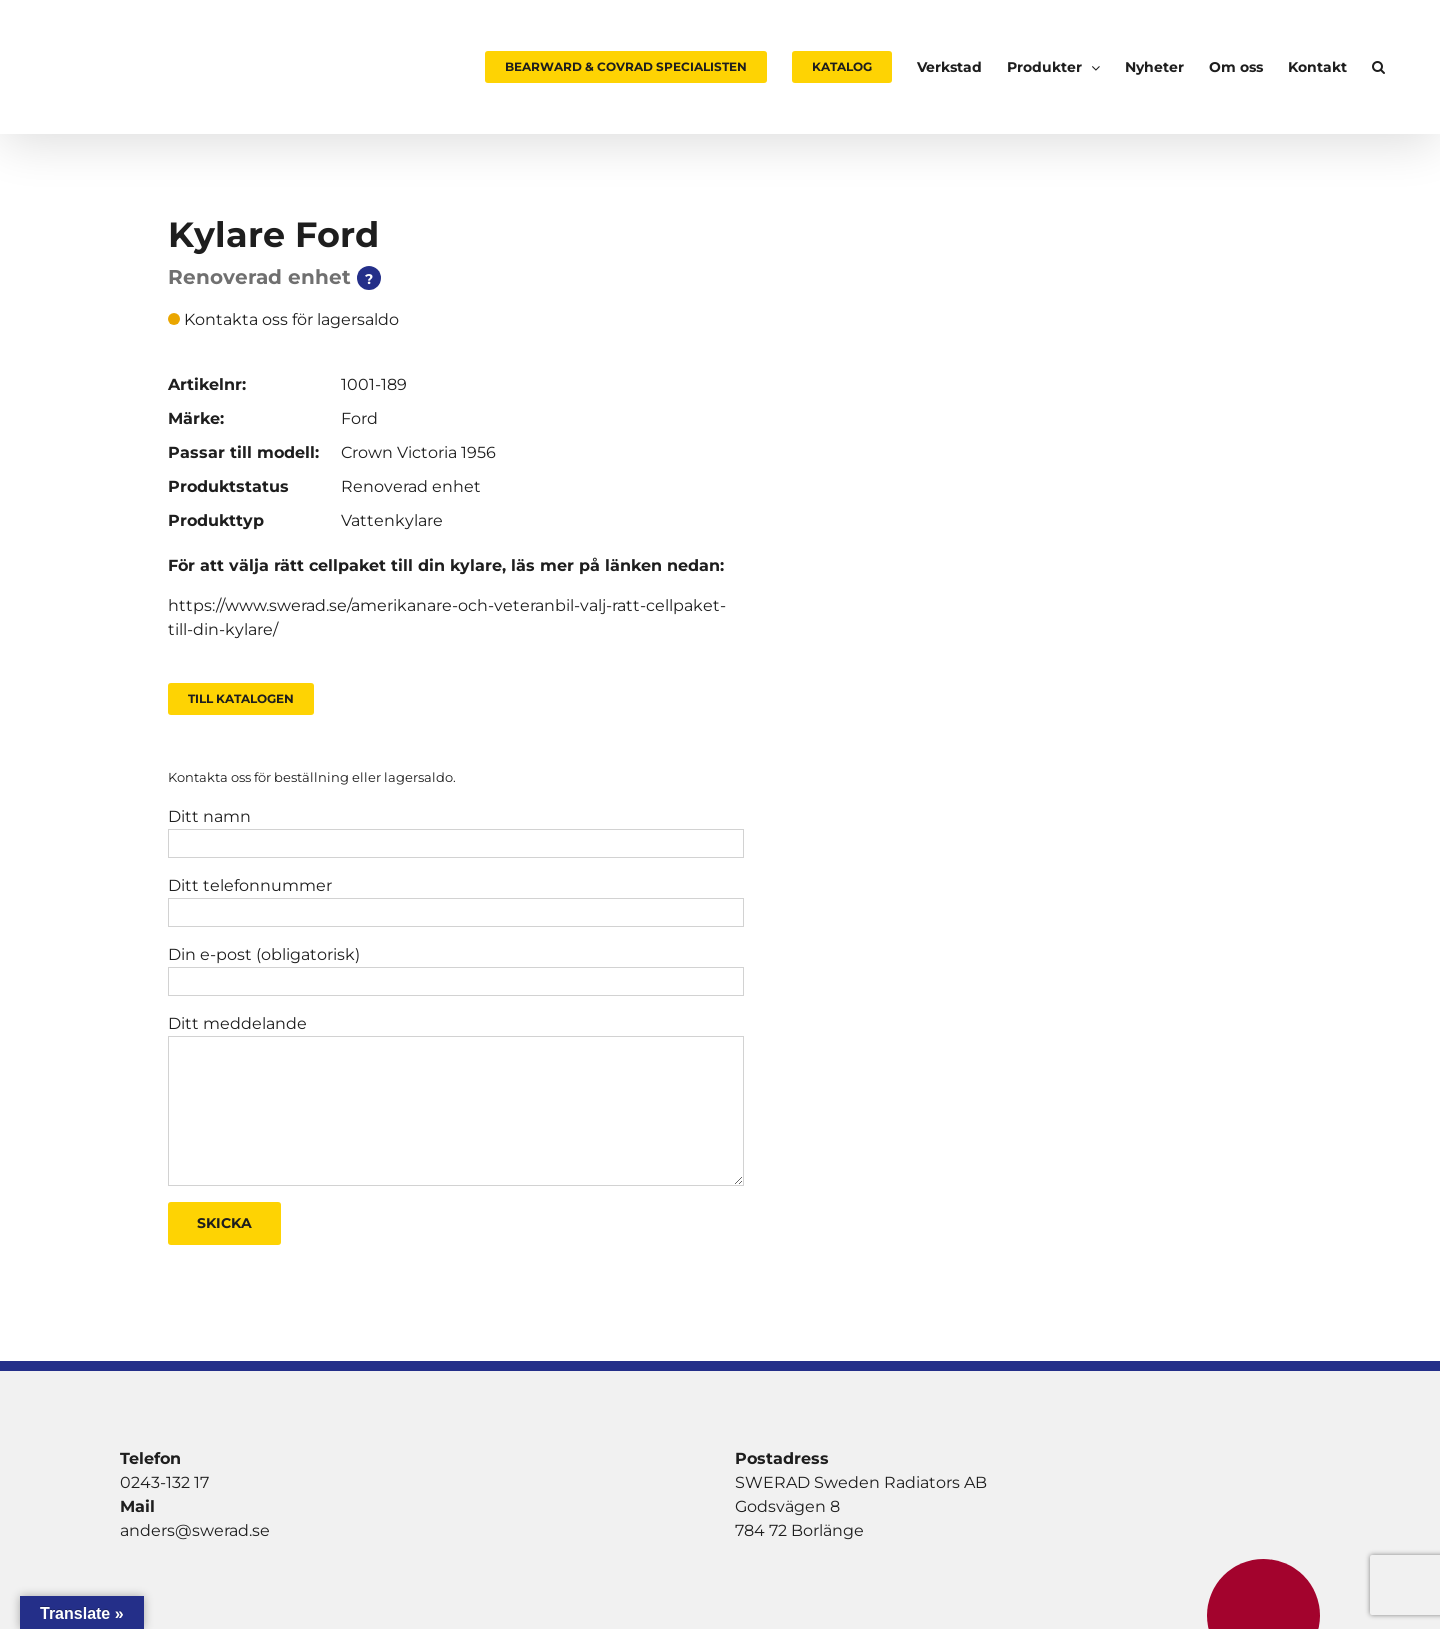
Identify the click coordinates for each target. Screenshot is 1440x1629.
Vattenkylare (392, 520)
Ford (359, 418)
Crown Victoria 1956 (418, 452)
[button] (1378, 67)
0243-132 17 (164, 1482)
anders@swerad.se (195, 1530)
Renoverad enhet (411, 486)
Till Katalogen (241, 698)
